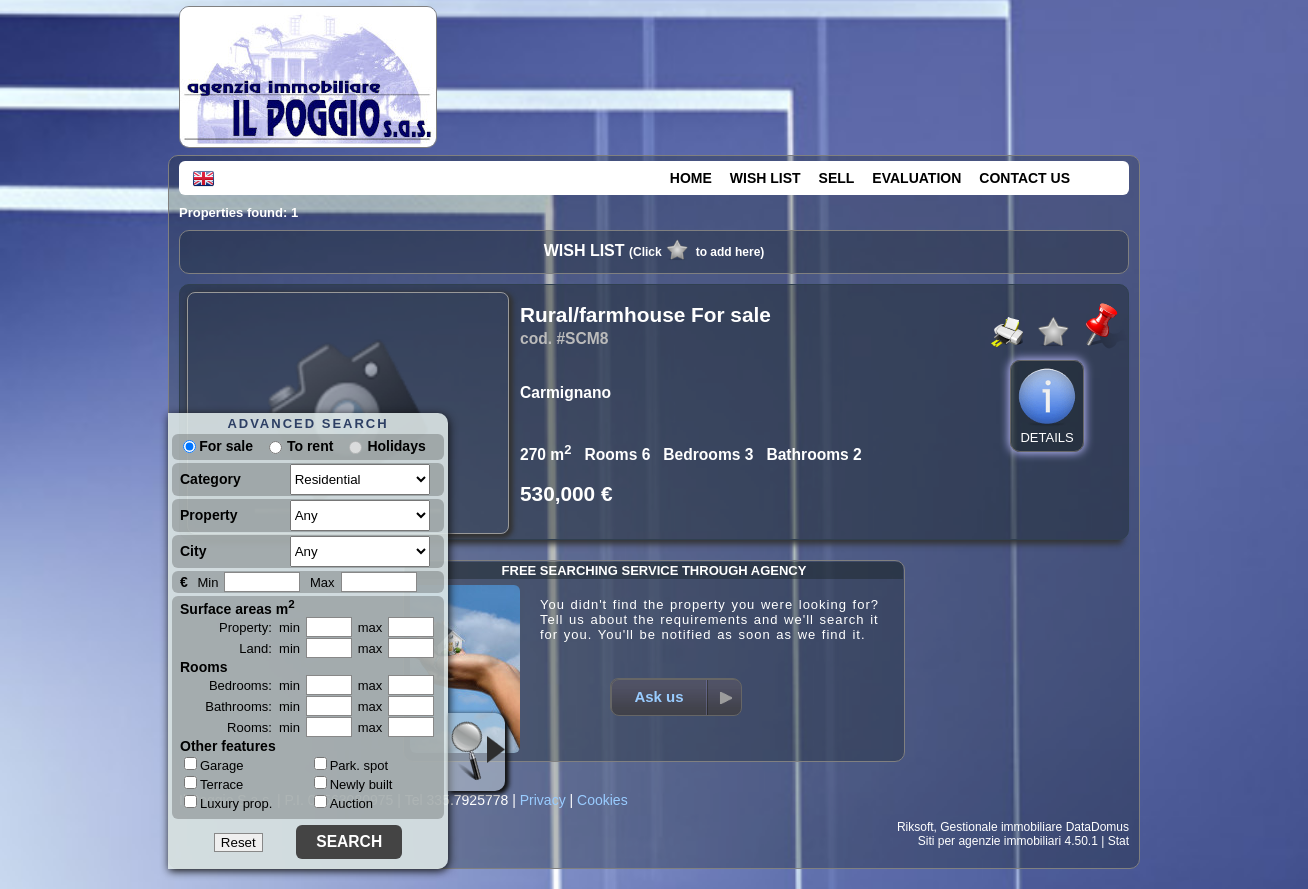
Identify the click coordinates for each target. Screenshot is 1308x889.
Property (209, 515)
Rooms (203, 667)
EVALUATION (916, 178)
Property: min (259, 627)
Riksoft (915, 827)
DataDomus (1097, 827)
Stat (1118, 841)
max (370, 627)
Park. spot (351, 765)
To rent (310, 446)
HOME (691, 178)
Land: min (269, 648)
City (193, 551)
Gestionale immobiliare (1001, 827)
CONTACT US (1024, 178)
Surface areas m (237, 607)
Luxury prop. (228, 803)
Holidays (396, 446)
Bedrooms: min (254, 685)
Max (322, 582)
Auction (343, 803)
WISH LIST (765, 178)
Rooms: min (263, 727)
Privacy (543, 800)
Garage (213, 765)
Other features (228, 746)
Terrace (213, 784)
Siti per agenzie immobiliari (989, 841)
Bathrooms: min (252, 706)
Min (207, 582)
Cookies (602, 800)
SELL (837, 178)
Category (210, 479)
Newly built (353, 784)
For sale (218, 446)
